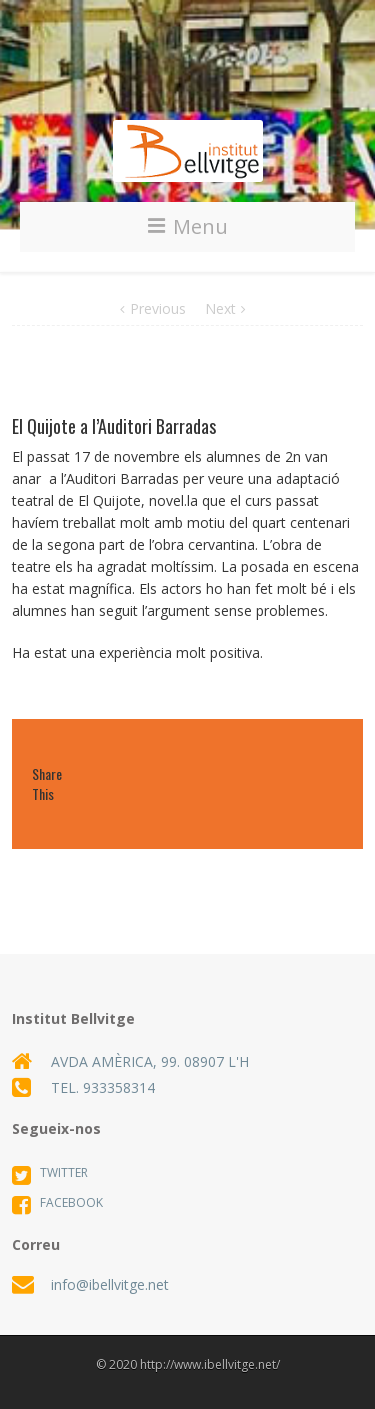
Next (220, 308)
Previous (158, 308)
